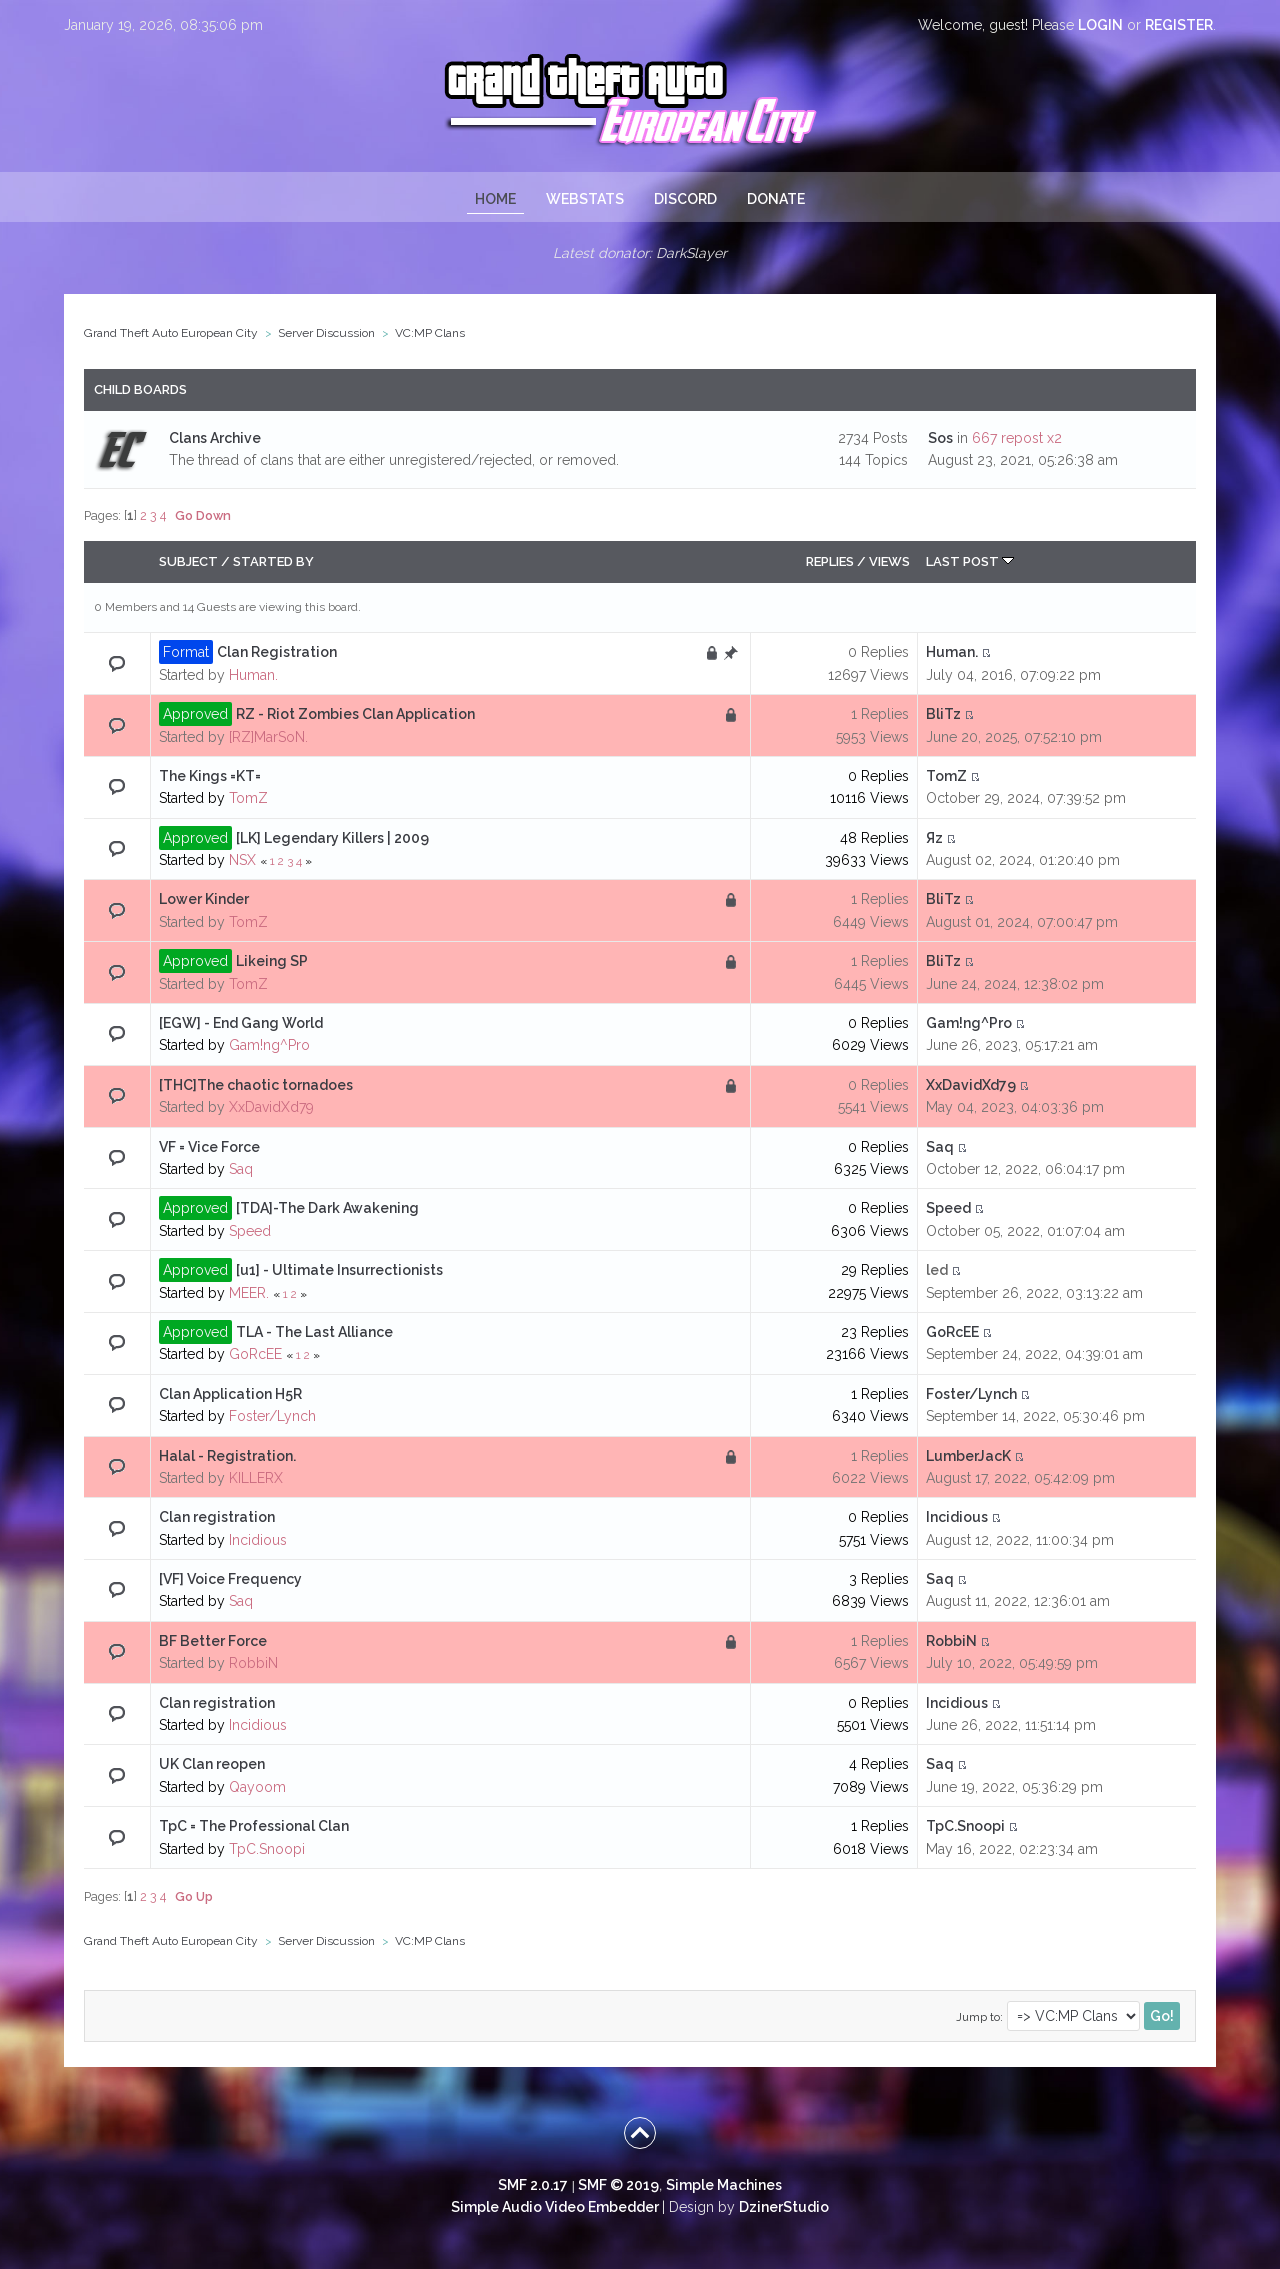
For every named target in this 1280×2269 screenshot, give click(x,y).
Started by (273, 561)
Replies (830, 561)
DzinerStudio (784, 2207)
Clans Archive (215, 438)
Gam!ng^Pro (269, 1045)
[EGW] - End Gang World (241, 1023)
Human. (253, 675)
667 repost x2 (1017, 438)
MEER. (249, 1293)
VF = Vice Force (209, 1147)
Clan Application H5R (230, 1394)
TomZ (248, 798)
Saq (241, 1169)
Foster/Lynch (272, 1416)
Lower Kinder (204, 899)
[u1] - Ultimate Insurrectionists (339, 1270)
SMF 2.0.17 (533, 2185)
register (1179, 25)
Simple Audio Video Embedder (555, 2207)
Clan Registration (277, 652)
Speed (250, 1231)
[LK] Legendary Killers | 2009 (332, 838)
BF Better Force (213, 1641)
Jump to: (979, 2017)
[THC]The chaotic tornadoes (256, 1085)
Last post (970, 561)
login (1100, 25)
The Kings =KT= (210, 776)
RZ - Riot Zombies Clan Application (355, 714)
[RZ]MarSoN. (268, 737)
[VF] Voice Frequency (230, 1579)
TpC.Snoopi (267, 1849)
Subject (188, 561)
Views (889, 561)
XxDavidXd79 (271, 1107)
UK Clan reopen (212, 1764)
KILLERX (256, 1478)
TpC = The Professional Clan (254, 1826)
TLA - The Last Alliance (314, 1332)
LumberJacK (968, 1456)
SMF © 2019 (618, 2185)
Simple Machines (724, 2185)
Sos (940, 438)
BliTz (943, 714)
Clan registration (217, 1517)
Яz (934, 838)
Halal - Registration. (227, 1456)
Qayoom (257, 1787)
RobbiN (253, 1663)
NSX (242, 860)
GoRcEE (255, 1354)
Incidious (258, 1540)
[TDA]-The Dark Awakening (327, 1208)
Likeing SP (272, 961)
